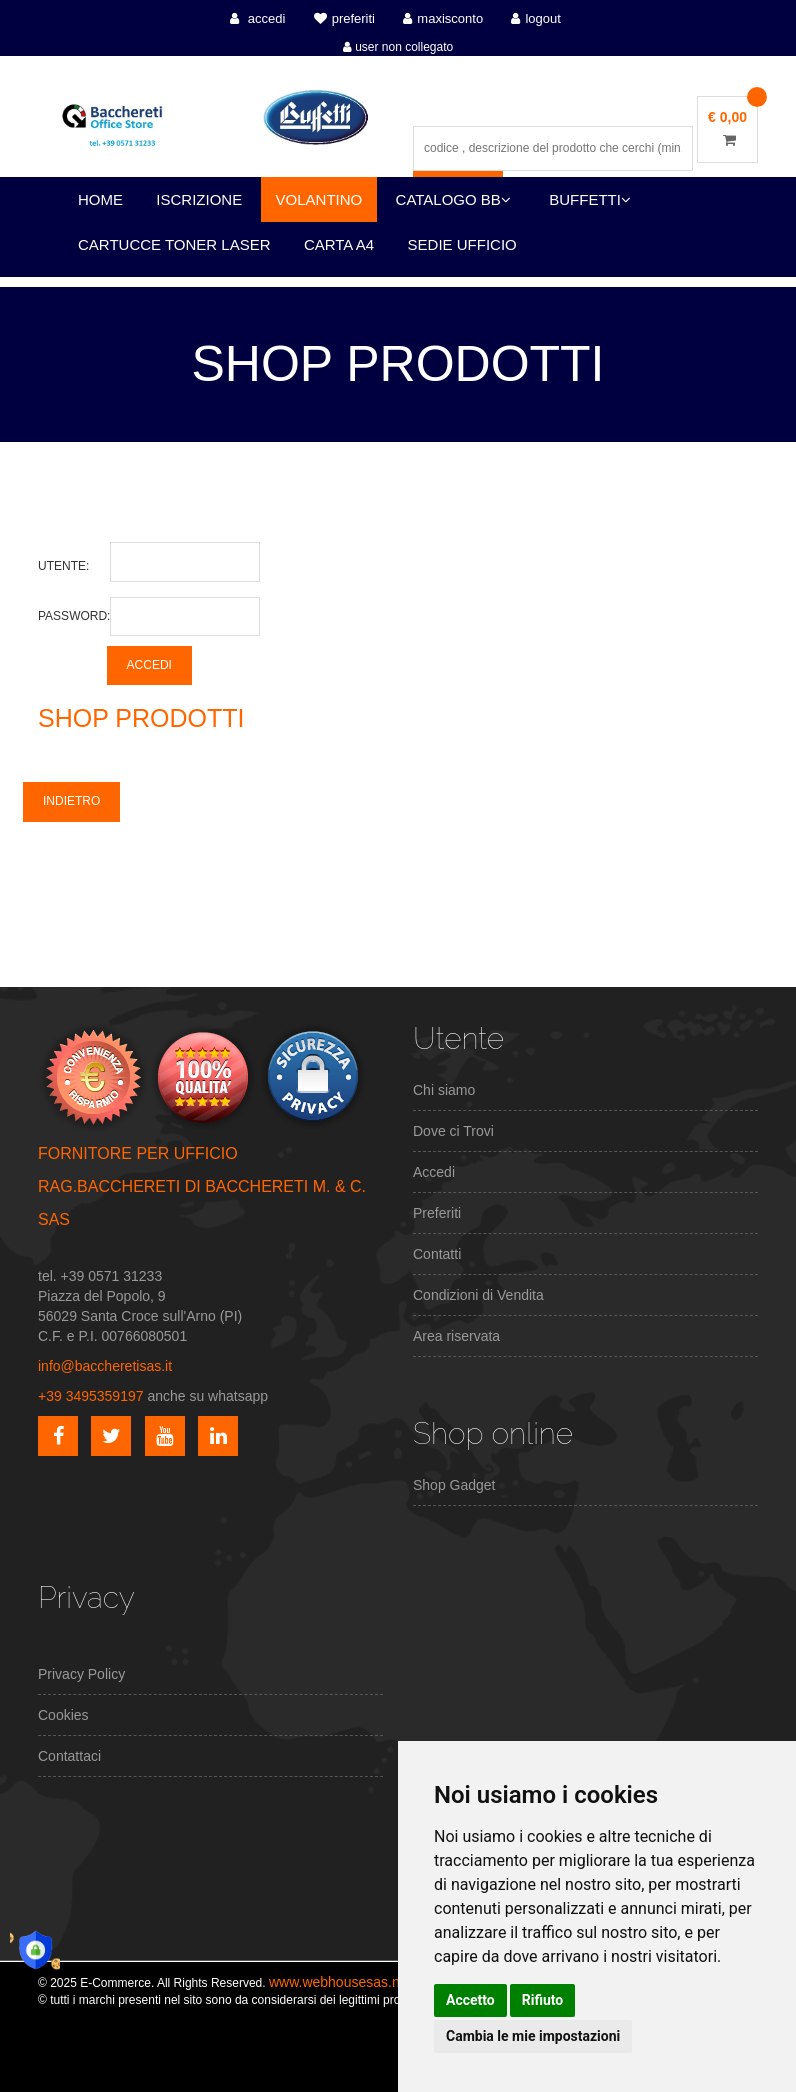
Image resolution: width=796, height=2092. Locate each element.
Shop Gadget (454, 1485)
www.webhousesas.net (340, 1982)
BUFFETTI (590, 199)
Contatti (437, 1254)
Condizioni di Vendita (478, 1295)
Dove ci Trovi (453, 1131)
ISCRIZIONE (199, 199)
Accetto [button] (470, 2000)
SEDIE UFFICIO (462, 244)
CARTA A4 (339, 244)
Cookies (63, 1715)
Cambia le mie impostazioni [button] (533, 2036)
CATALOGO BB (453, 199)
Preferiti (437, 1213)
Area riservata (456, 1336)
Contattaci (69, 1756)
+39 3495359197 (91, 1396)
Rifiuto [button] (543, 2000)
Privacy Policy (81, 1674)
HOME (100, 199)
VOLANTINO (319, 199)
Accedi (434, 1172)
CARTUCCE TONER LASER (174, 244)
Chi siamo (444, 1090)
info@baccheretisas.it (105, 1366)
